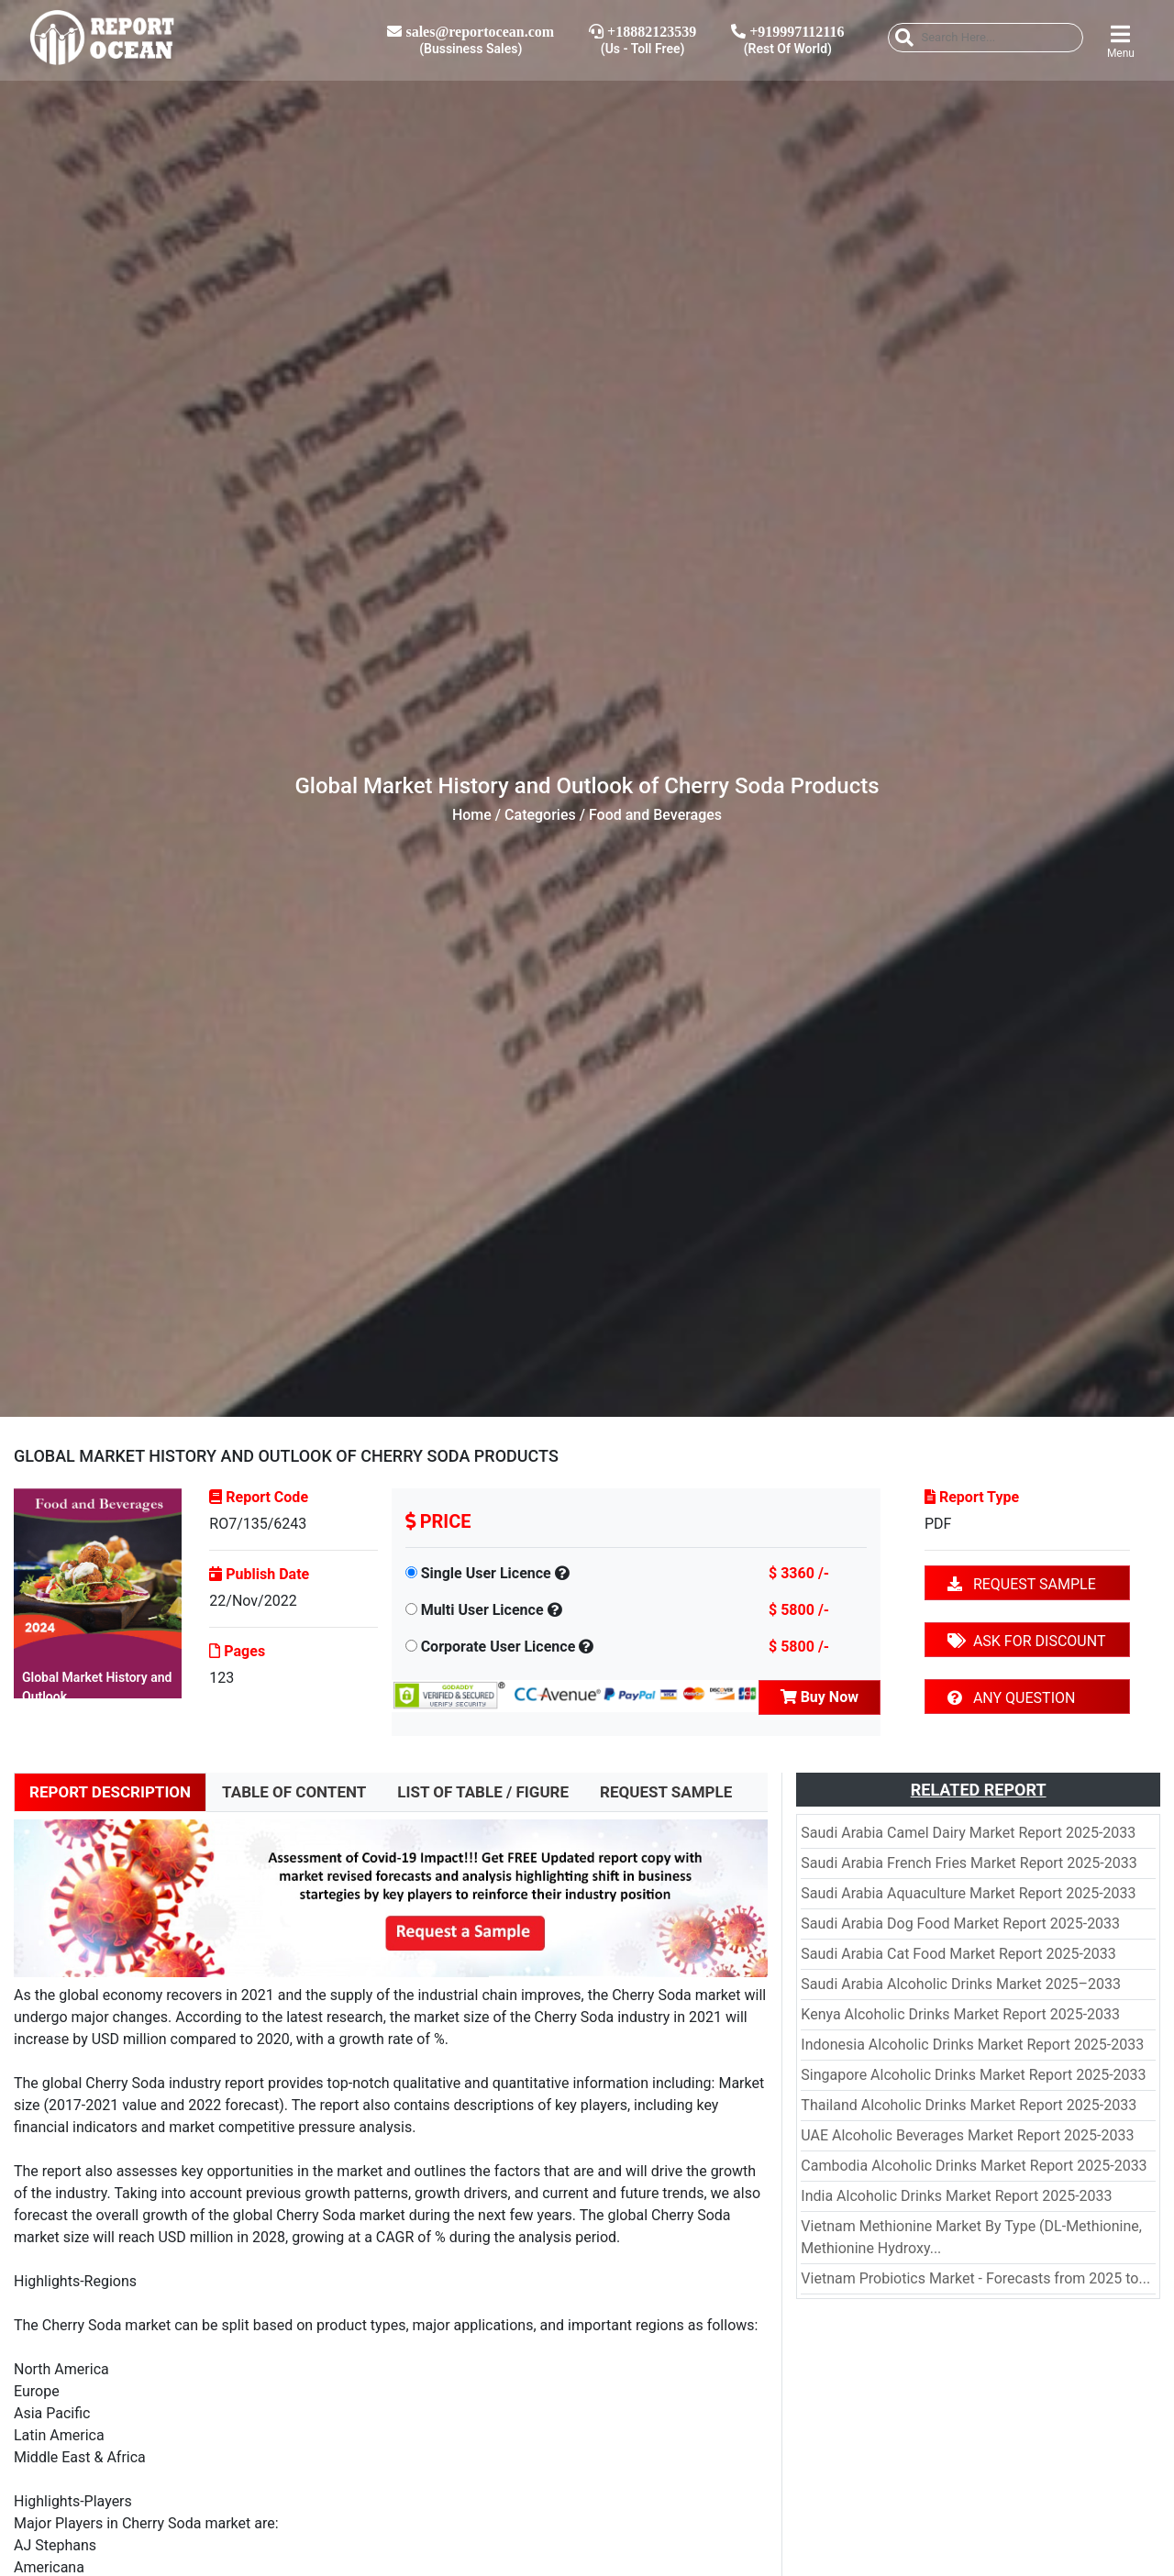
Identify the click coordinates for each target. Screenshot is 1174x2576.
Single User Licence (486, 1573)
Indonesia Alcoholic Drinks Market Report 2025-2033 (972, 2044)
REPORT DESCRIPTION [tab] (110, 1792)
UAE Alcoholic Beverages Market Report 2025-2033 (967, 2135)
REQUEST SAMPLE (1021, 1584)
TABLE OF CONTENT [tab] (294, 1792)
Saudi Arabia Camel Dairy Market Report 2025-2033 (968, 1832)
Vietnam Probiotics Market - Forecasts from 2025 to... (975, 2278)
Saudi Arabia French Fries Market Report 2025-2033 (968, 1863)
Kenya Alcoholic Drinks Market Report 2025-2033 (960, 2014)
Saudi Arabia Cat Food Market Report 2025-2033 (958, 1953)
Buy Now (819, 1697)
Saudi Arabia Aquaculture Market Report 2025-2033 (968, 1893)
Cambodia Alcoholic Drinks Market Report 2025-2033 (973, 2165)
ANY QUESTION (1011, 1698)
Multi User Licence (482, 1610)
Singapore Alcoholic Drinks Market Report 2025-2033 (973, 2075)
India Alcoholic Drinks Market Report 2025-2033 (956, 2196)
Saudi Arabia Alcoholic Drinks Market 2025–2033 (961, 1984)
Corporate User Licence (498, 1646)
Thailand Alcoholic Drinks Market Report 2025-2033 (968, 2105)
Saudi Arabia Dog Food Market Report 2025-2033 (960, 1923)
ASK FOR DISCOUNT (1026, 1641)
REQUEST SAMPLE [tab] (666, 1792)
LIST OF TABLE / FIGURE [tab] (483, 1792)
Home (472, 815)
